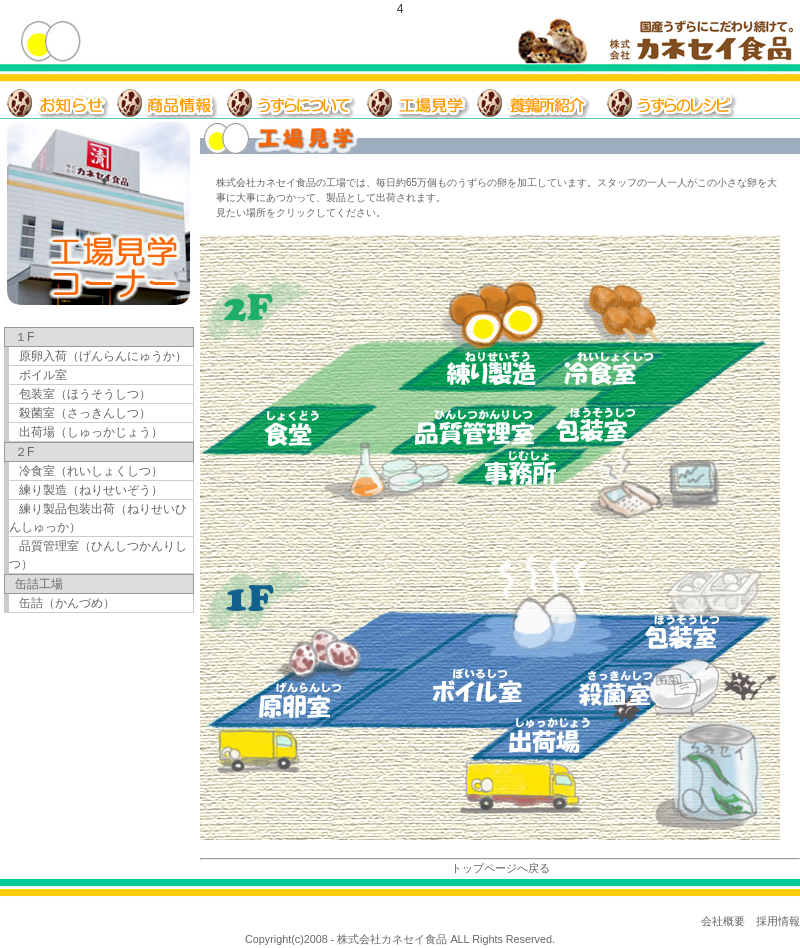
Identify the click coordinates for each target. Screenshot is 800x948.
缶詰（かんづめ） (67, 603)
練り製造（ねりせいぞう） (91, 490)
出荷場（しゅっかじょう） (91, 432)
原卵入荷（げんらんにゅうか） (103, 356)
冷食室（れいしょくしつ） (91, 471)
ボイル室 (43, 375)
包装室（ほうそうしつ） (85, 394)
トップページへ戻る (500, 868)
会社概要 (723, 921)
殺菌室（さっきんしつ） (85, 413)
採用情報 (778, 921)
